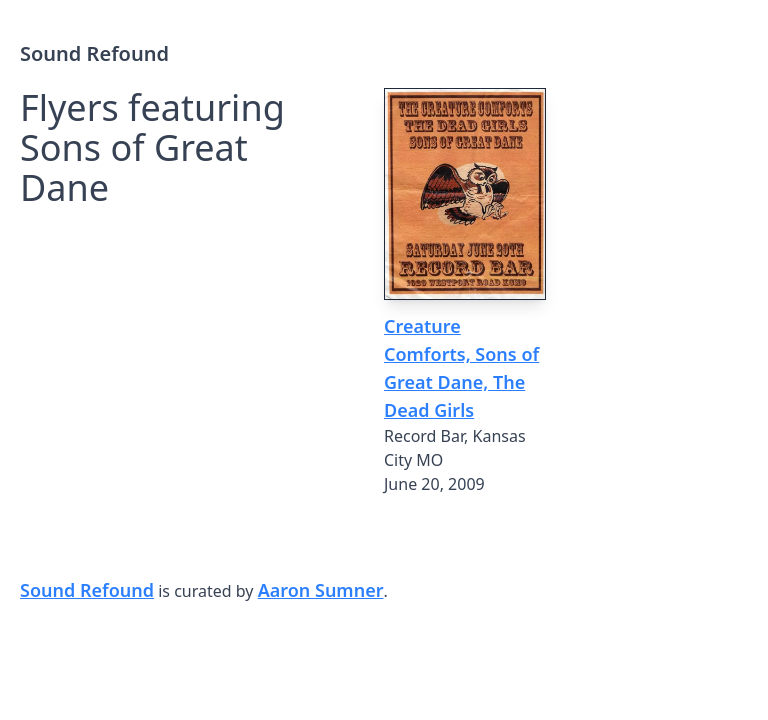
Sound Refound (94, 53)
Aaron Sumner (321, 590)
